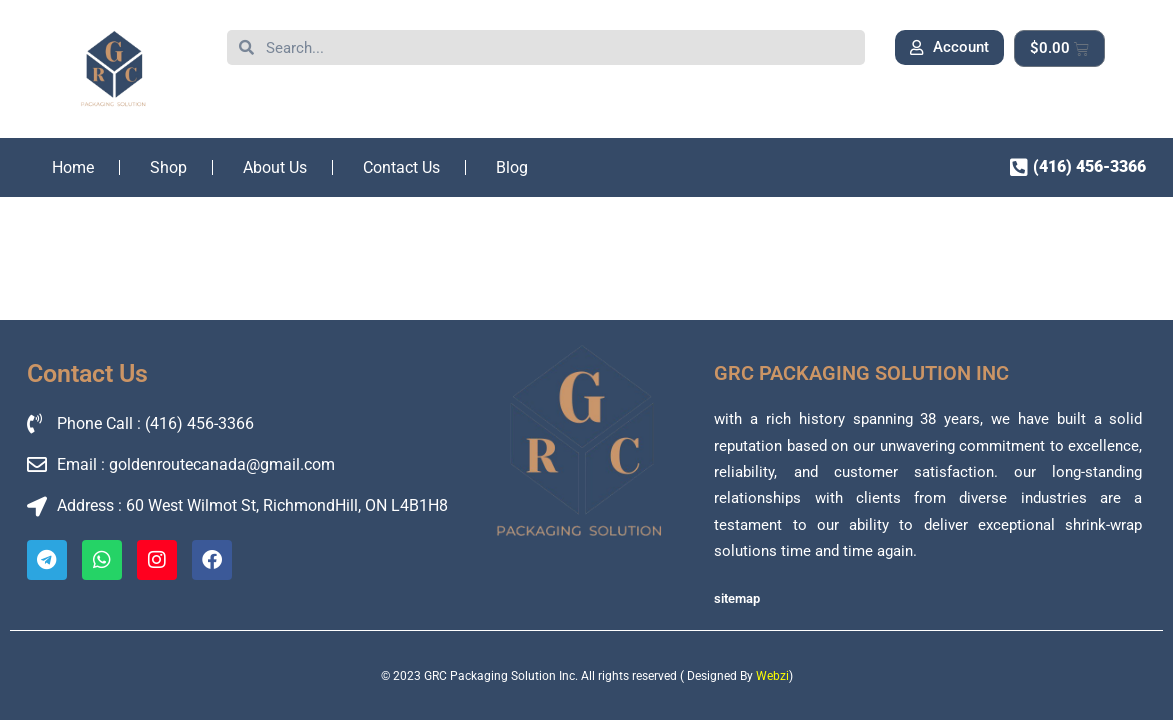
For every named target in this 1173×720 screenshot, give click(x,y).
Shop (168, 167)
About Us (275, 167)
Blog (512, 167)
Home (73, 167)
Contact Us (401, 167)
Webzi (772, 676)
